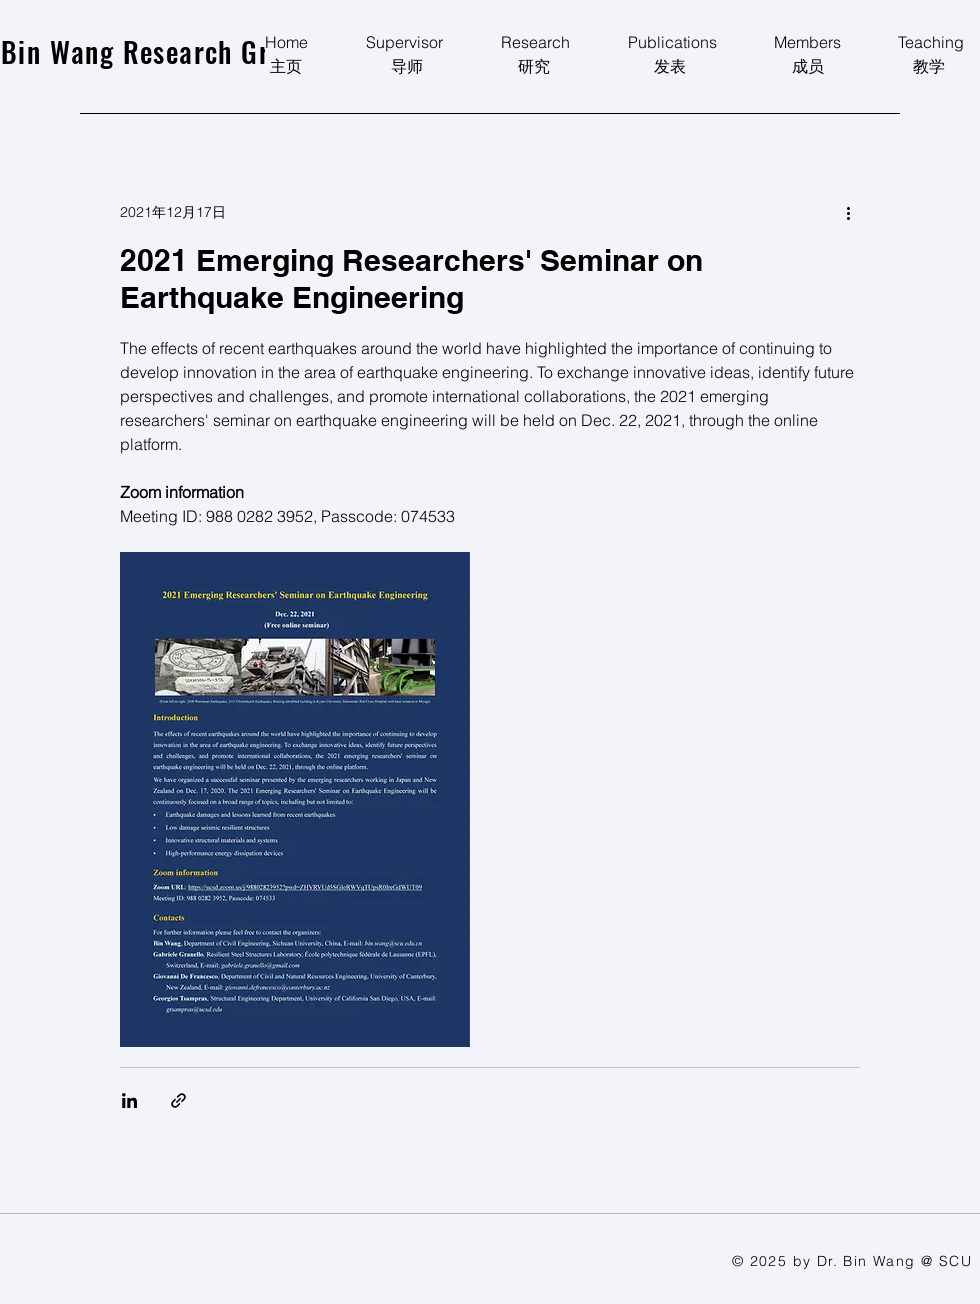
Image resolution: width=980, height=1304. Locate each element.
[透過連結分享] (178, 1100)
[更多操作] (848, 212)
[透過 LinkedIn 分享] (129, 1100)
